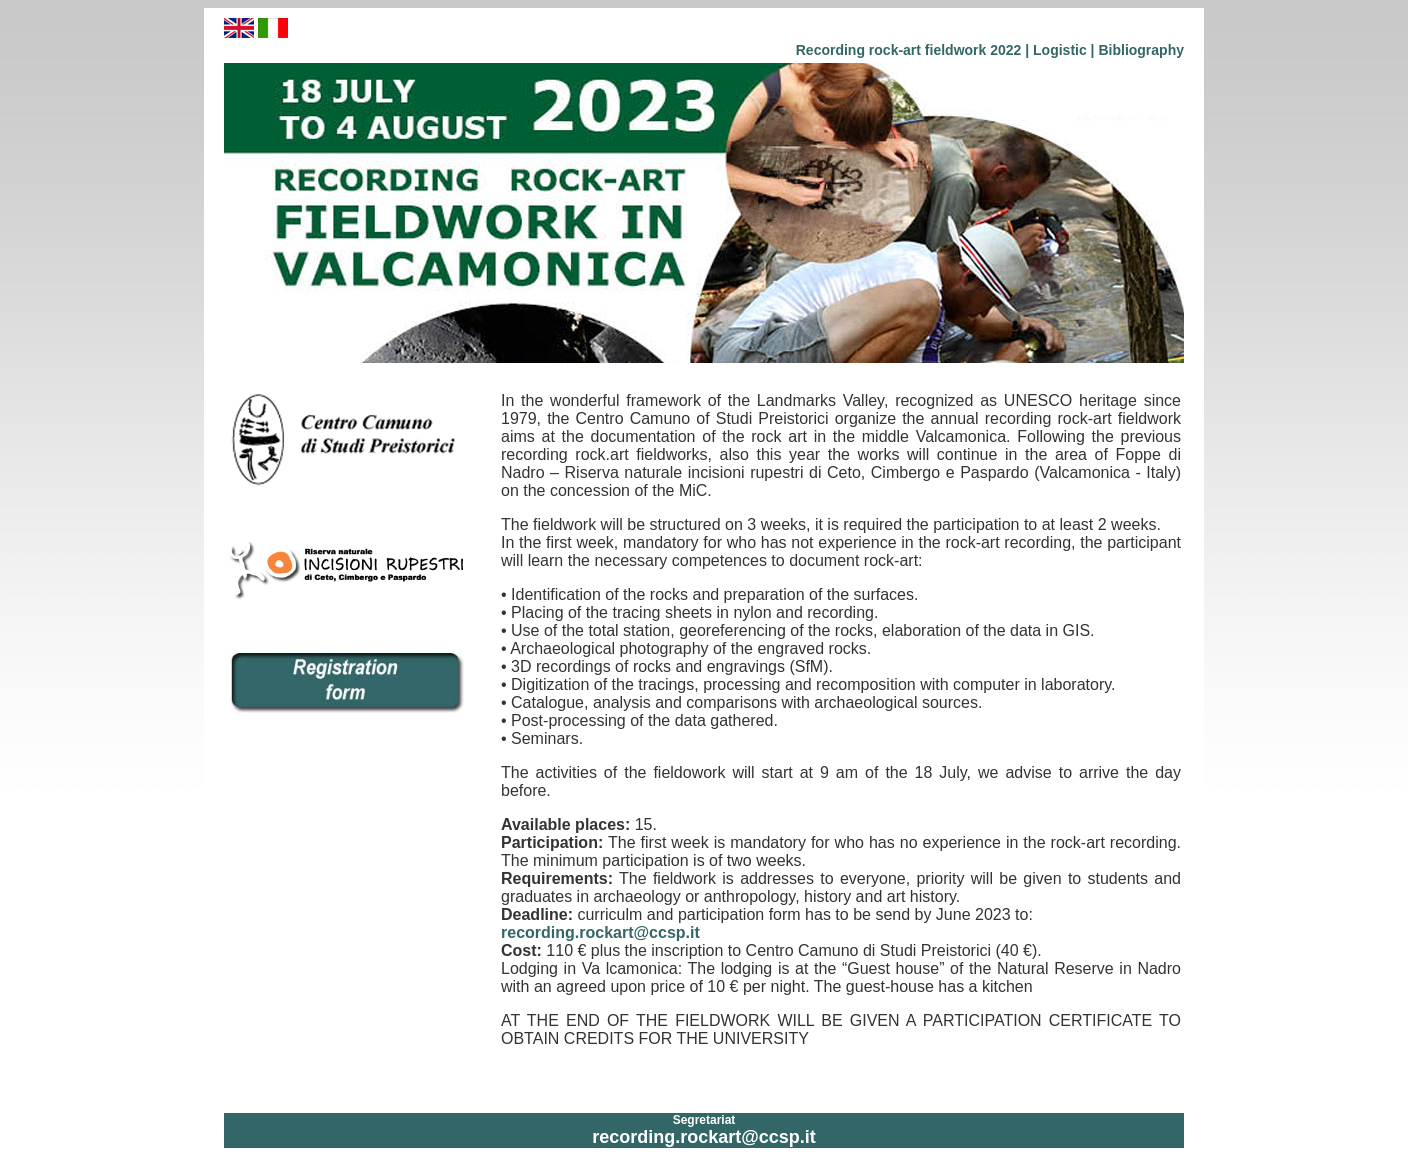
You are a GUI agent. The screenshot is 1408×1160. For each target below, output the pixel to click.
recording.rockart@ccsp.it (600, 932)
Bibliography (1141, 50)
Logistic (1060, 50)
